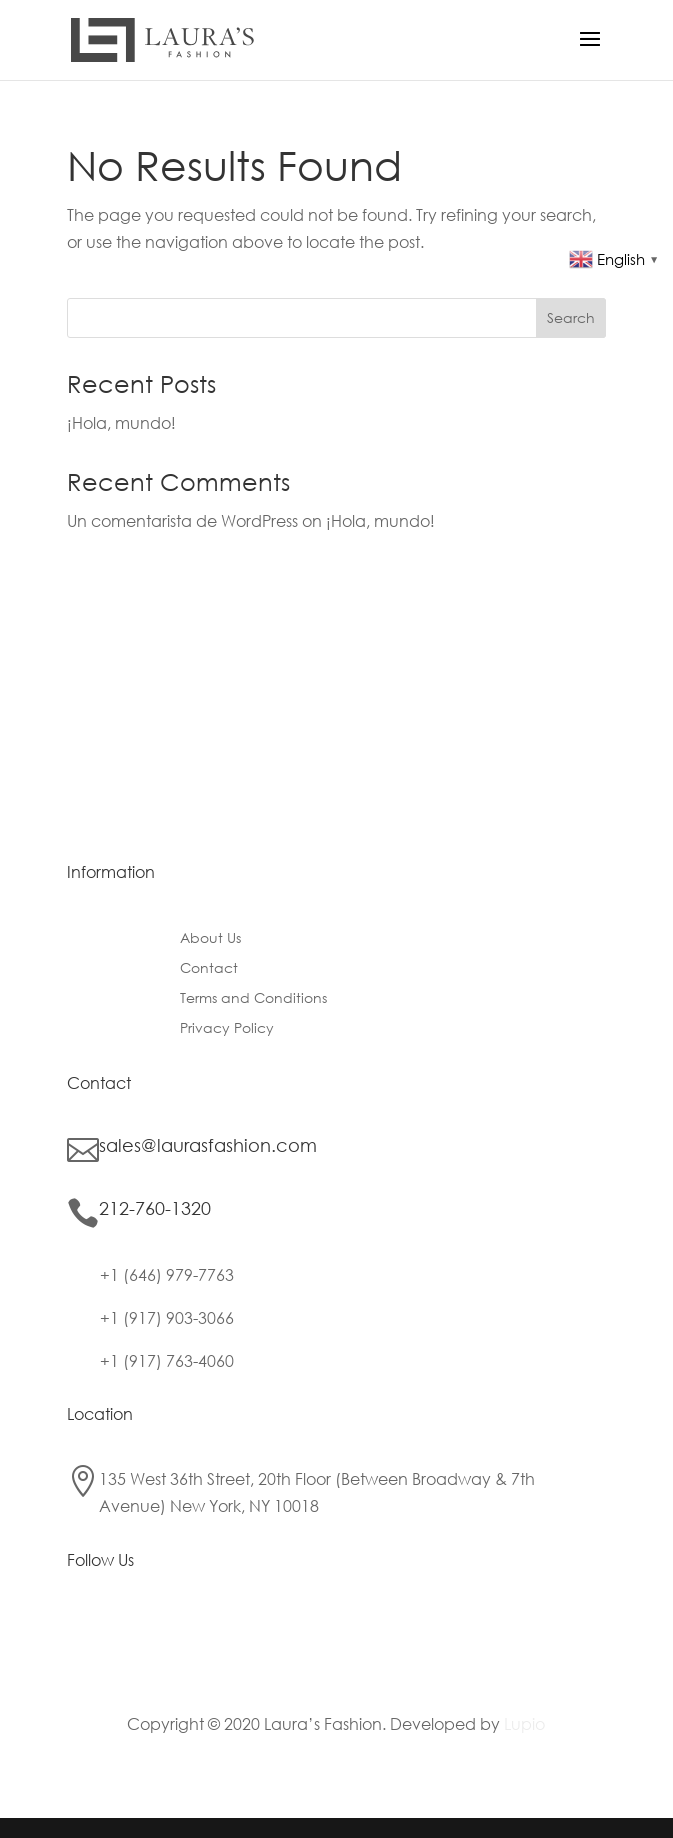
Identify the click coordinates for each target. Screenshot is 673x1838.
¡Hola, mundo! (121, 422)
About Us (210, 939)
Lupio (524, 1723)
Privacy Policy (227, 1029)
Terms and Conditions (253, 999)
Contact (209, 969)
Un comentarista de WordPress (182, 520)
